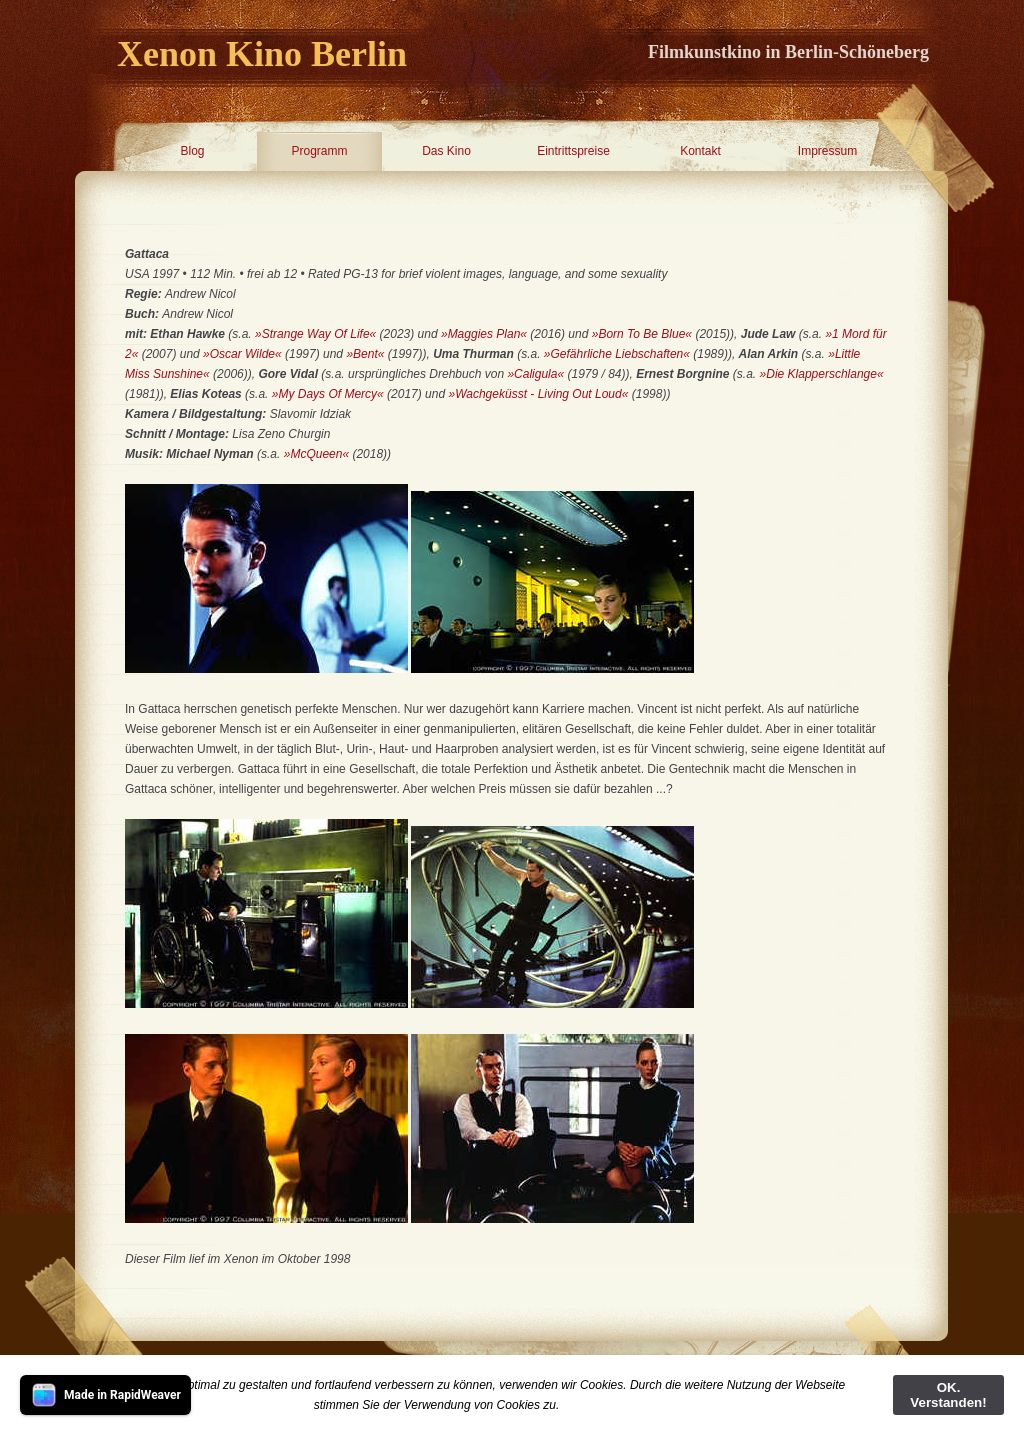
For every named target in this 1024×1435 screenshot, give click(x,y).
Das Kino (446, 151)
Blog (192, 151)
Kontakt (700, 151)
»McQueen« (316, 454)
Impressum (827, 151)
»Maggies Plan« (484, 334)
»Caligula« (535, 374)
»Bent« (365, 354)
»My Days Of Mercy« (329, 394)
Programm (319, 151)
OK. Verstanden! (948, 1395)
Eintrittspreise (573, 151)
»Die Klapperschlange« (822, 374)
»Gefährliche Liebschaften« (617, 354)
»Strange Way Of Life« (315, 334)
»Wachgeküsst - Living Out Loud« (538, 394)
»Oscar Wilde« (244, 354)
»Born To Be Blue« (642, 334)
